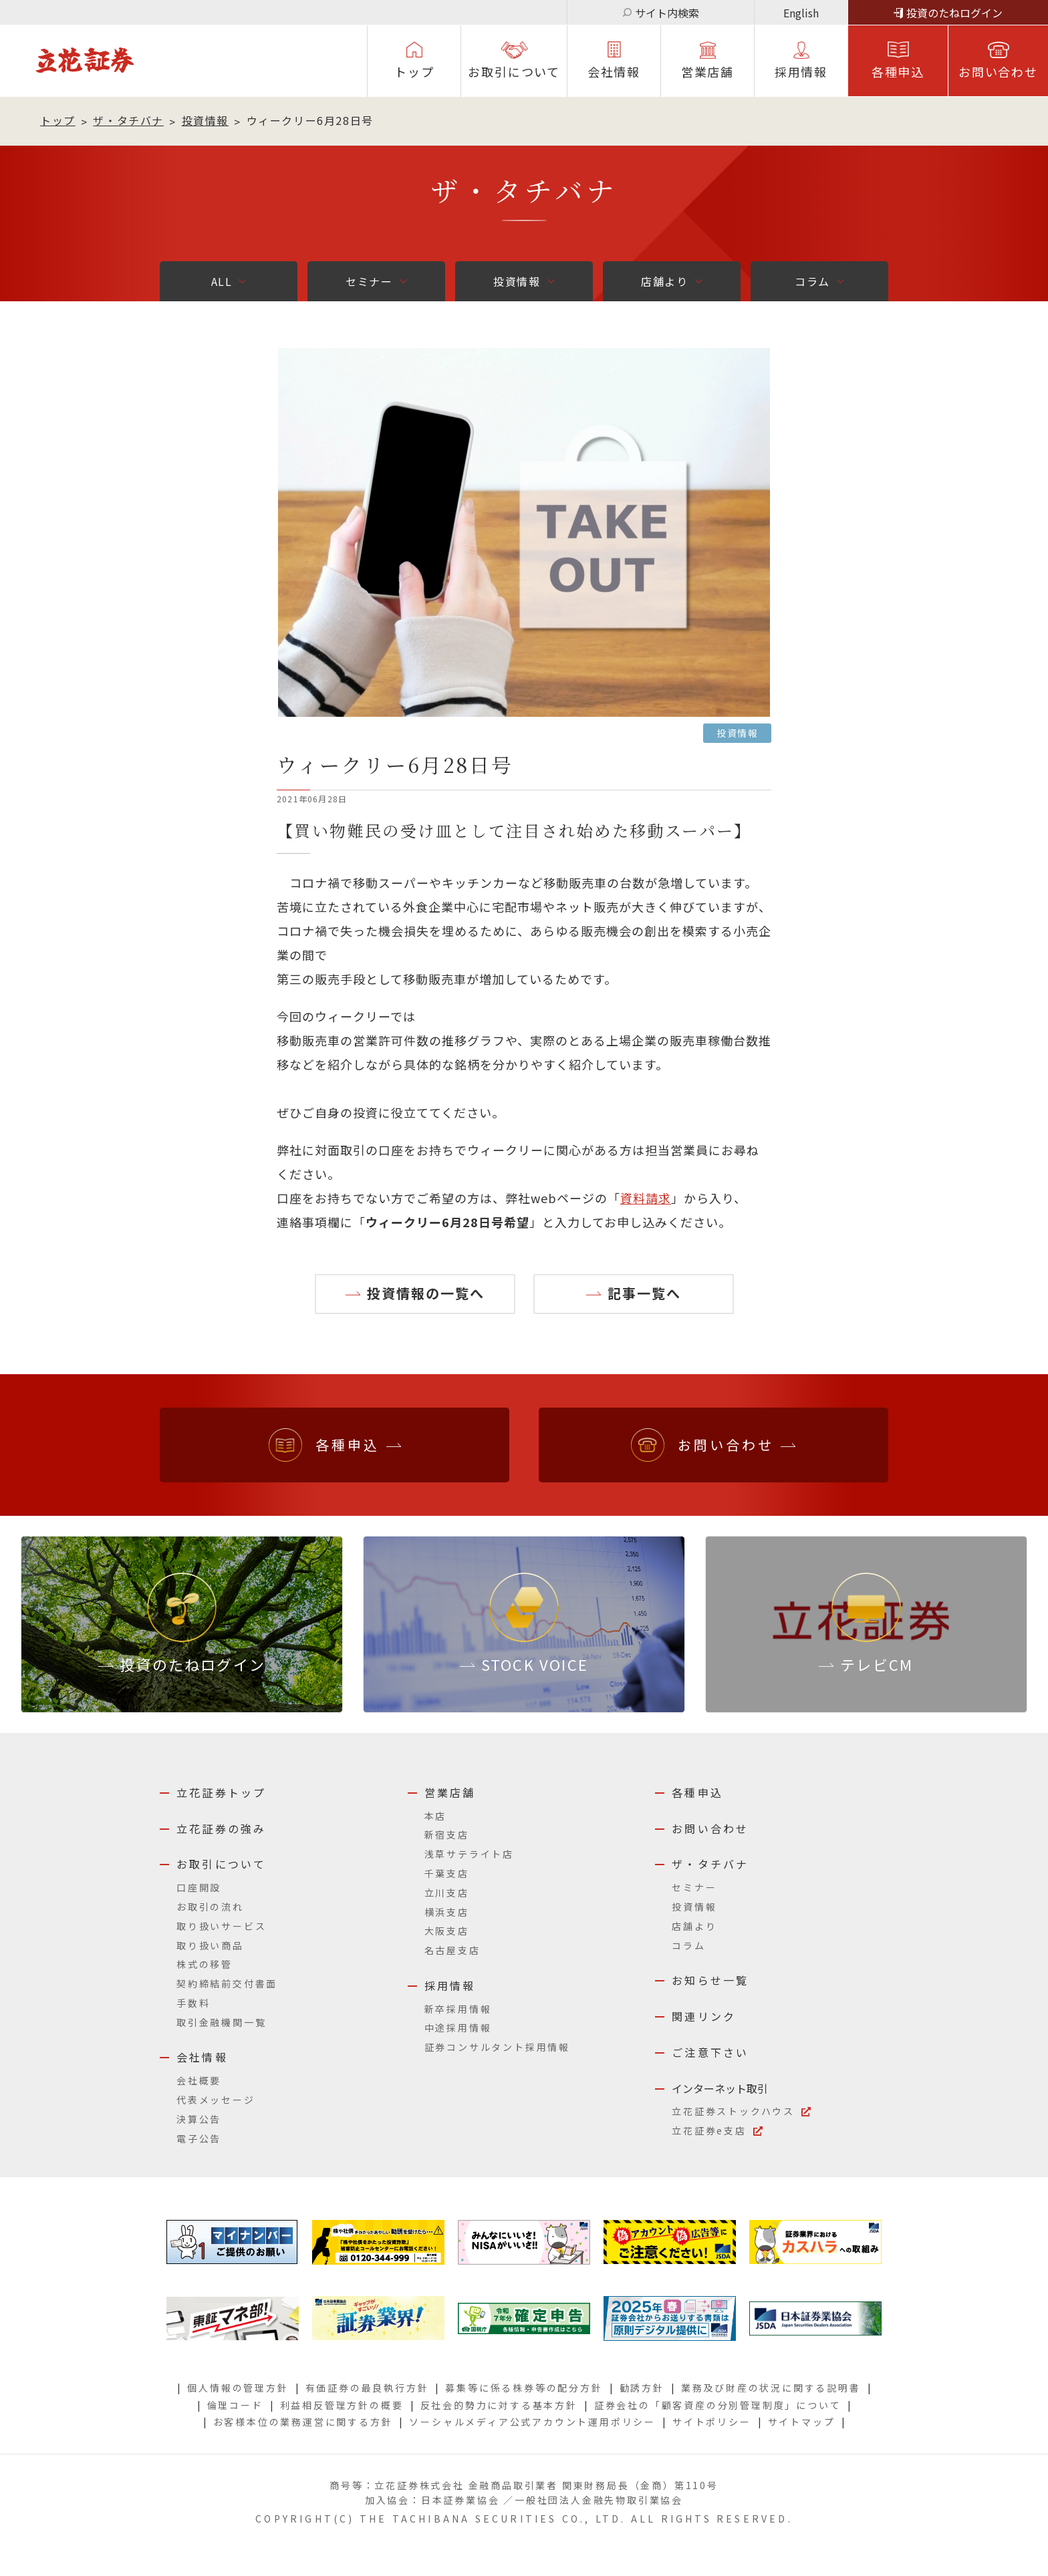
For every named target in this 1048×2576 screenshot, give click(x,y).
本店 (435, 1815)
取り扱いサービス (221, 1926)
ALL (222, 281)
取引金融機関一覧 (221, 2022)
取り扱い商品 (210, 1945)
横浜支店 (446, 1912)
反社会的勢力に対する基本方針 (498, 2405)
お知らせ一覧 (710, 1980)
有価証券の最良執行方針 (367, 2387)
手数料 (193, 2002)
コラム (812, 281)
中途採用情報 (458, 2027)
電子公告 (198, 2138)
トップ (414, 71)
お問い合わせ (998, 71)
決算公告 (198, 2119)
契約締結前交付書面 (226, 1983)
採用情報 (450, 1985)
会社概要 (198, 2080)
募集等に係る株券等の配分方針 (523, 2387)
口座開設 (198, 1887)
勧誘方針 (642, 2387)
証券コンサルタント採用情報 (497, 2047)
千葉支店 (446, 1873)
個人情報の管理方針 (237, 2387)
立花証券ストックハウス (733, 2111)
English (801, 13)
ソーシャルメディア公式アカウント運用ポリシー (532, 2421)
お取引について (514, 71)
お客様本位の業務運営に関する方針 (303, 2421)
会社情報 (613, 71)
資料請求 (645, 1197)
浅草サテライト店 (469, 1854)
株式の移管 (204, 1964)
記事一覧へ (644, 1293)
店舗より (664, 281)
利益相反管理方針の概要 (342, 2405)
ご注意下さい (710, 2052)
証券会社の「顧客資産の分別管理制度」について (717, 2405)
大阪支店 (446, 1930)
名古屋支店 (452, 1950)
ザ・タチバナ (128, 120)
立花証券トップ (221, 1792)
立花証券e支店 (709, 2130)
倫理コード (235, 2405)
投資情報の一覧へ (426, 1293)
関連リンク (704, 2016)
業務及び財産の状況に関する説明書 (771, 2387)
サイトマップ (801, 2421)
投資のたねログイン (954, 13)
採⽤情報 (801, 71)
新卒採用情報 (458, 2009)
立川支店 (446, 1892)
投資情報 (205, 120)
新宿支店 (446, 1834)
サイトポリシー (711, 2421)
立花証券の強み (221, 1828)
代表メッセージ (215, 2099)
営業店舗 (707, 71)
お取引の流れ (210, 1906)
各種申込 (898, 71)
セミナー (369, 281)
